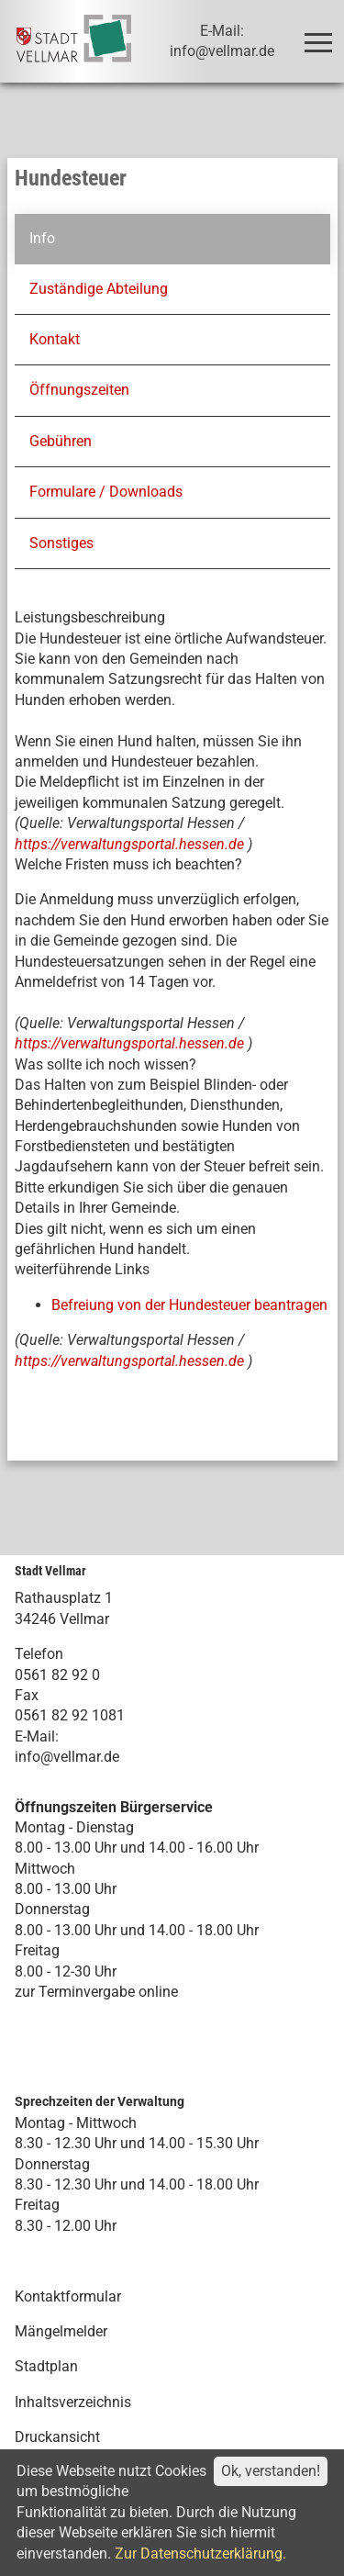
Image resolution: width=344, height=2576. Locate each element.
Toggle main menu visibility (321, 34)
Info (41, 238)
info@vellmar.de (67, 1756)
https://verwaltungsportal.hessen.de (131, 843)
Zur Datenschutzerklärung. (200, 2553)
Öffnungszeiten (78, 389)
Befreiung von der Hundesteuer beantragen (189, 1305)
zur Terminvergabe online (96, 1991)
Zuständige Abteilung (97, 288)
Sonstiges (60, 542)
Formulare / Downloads (105, 491)
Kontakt (53, 339)
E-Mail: (37, 1736)
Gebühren (59, 441)
